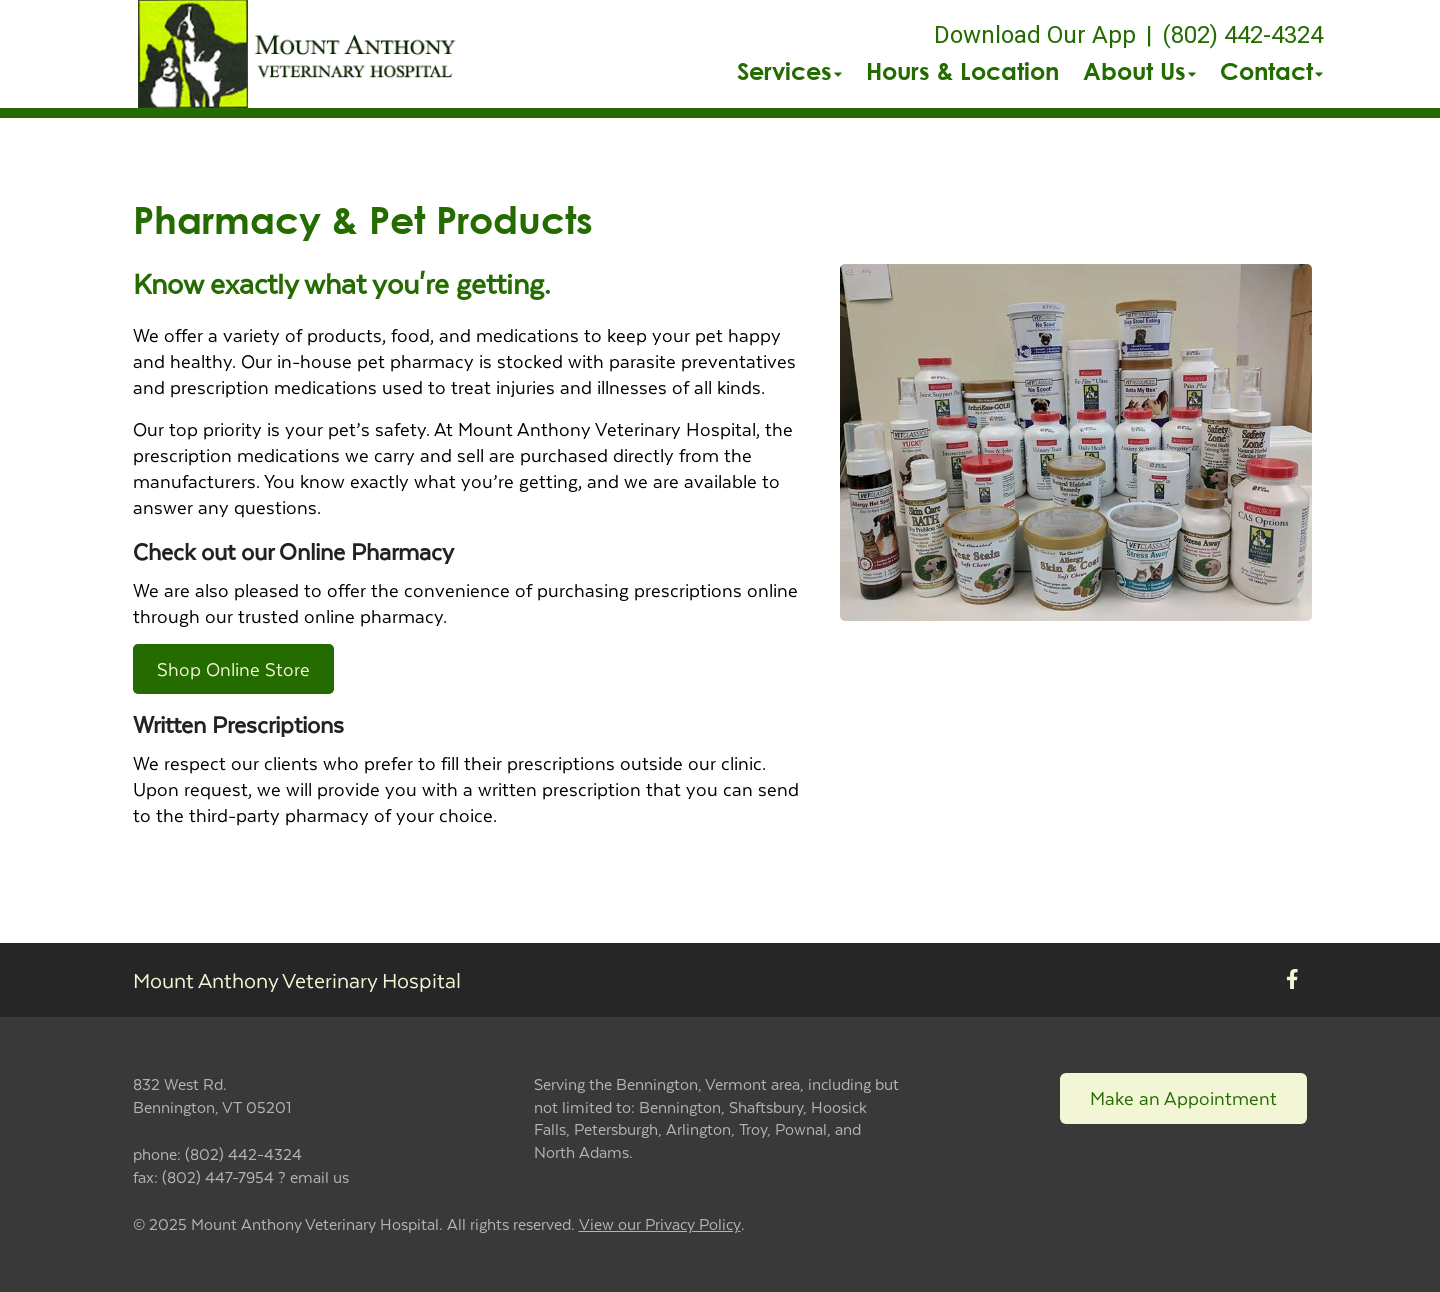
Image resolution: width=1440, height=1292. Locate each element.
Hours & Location (962, 71)
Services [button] (789, 71)
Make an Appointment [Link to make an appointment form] (1183, 1097)
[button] (299, 54)
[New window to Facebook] (1292, 980)
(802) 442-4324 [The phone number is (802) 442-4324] (1242, 35)
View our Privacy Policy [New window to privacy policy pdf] (660, 1224)
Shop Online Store (233, 668)
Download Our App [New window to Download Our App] (1035, 35)
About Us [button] (1139, 71)
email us (319, 1176)
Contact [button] (1271, 71)
